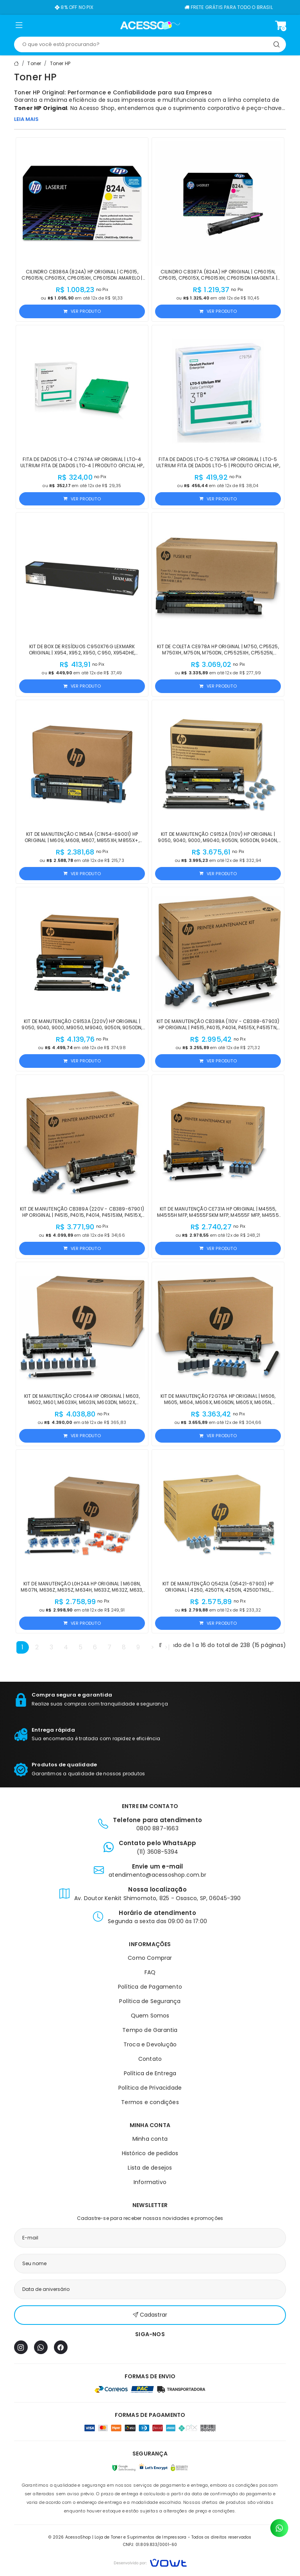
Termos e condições (150, 2102)
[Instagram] (21, 2347)
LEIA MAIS (26, 119)
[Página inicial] (150, 25)
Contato (150, 2059)
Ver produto (81, 311)
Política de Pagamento (150, 1987)
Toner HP (60, 63)
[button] (19, 27)
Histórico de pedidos (150, 2153)
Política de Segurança (149, 2001)
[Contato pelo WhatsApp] (279, 2528)
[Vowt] (150, 2562)
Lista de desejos (150, 2168)
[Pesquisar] (277, 44)
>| (167, 1647)
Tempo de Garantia (149, 2030)
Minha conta (150, 2139)
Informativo (150, 2182)
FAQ (150, 1972)
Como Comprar (150, 1958)
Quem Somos (150, 2015)
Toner (34, 63)
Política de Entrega (150, 2073)
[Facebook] (61, 2347)
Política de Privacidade (150, 2088)
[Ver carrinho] (280, 25)
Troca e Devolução (150, 2044)
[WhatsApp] (41, 2347)
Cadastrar (150, 2315)
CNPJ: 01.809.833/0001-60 (150, 2545)
